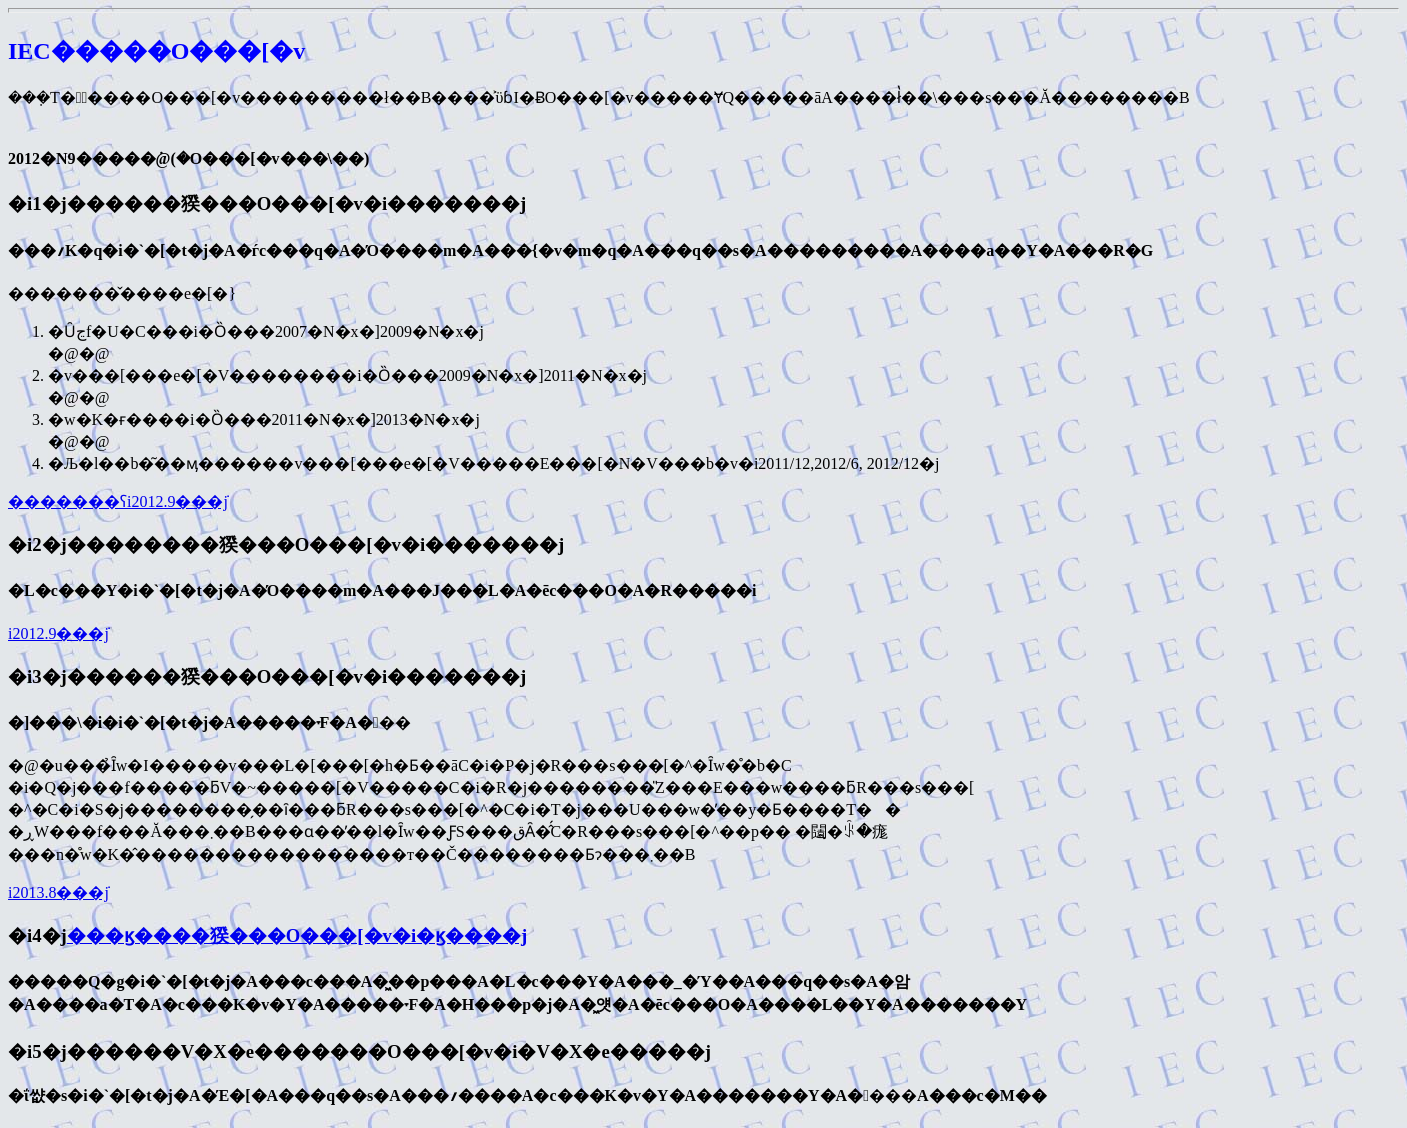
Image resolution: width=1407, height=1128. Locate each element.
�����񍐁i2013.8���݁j (58, 892)
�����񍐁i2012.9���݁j (58, 633)
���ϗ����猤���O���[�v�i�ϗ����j (297, 935)
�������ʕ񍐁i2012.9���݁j (118, 501)
